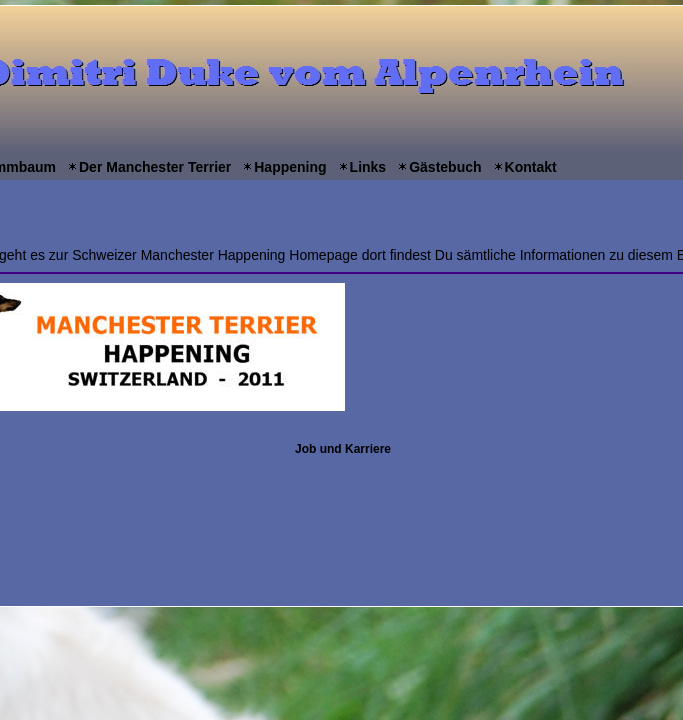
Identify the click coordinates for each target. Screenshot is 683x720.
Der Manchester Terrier (155, 167)
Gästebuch (445, 167)
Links (368, 167)
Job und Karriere (343, 449)
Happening (290, 167)
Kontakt (531, 167)
